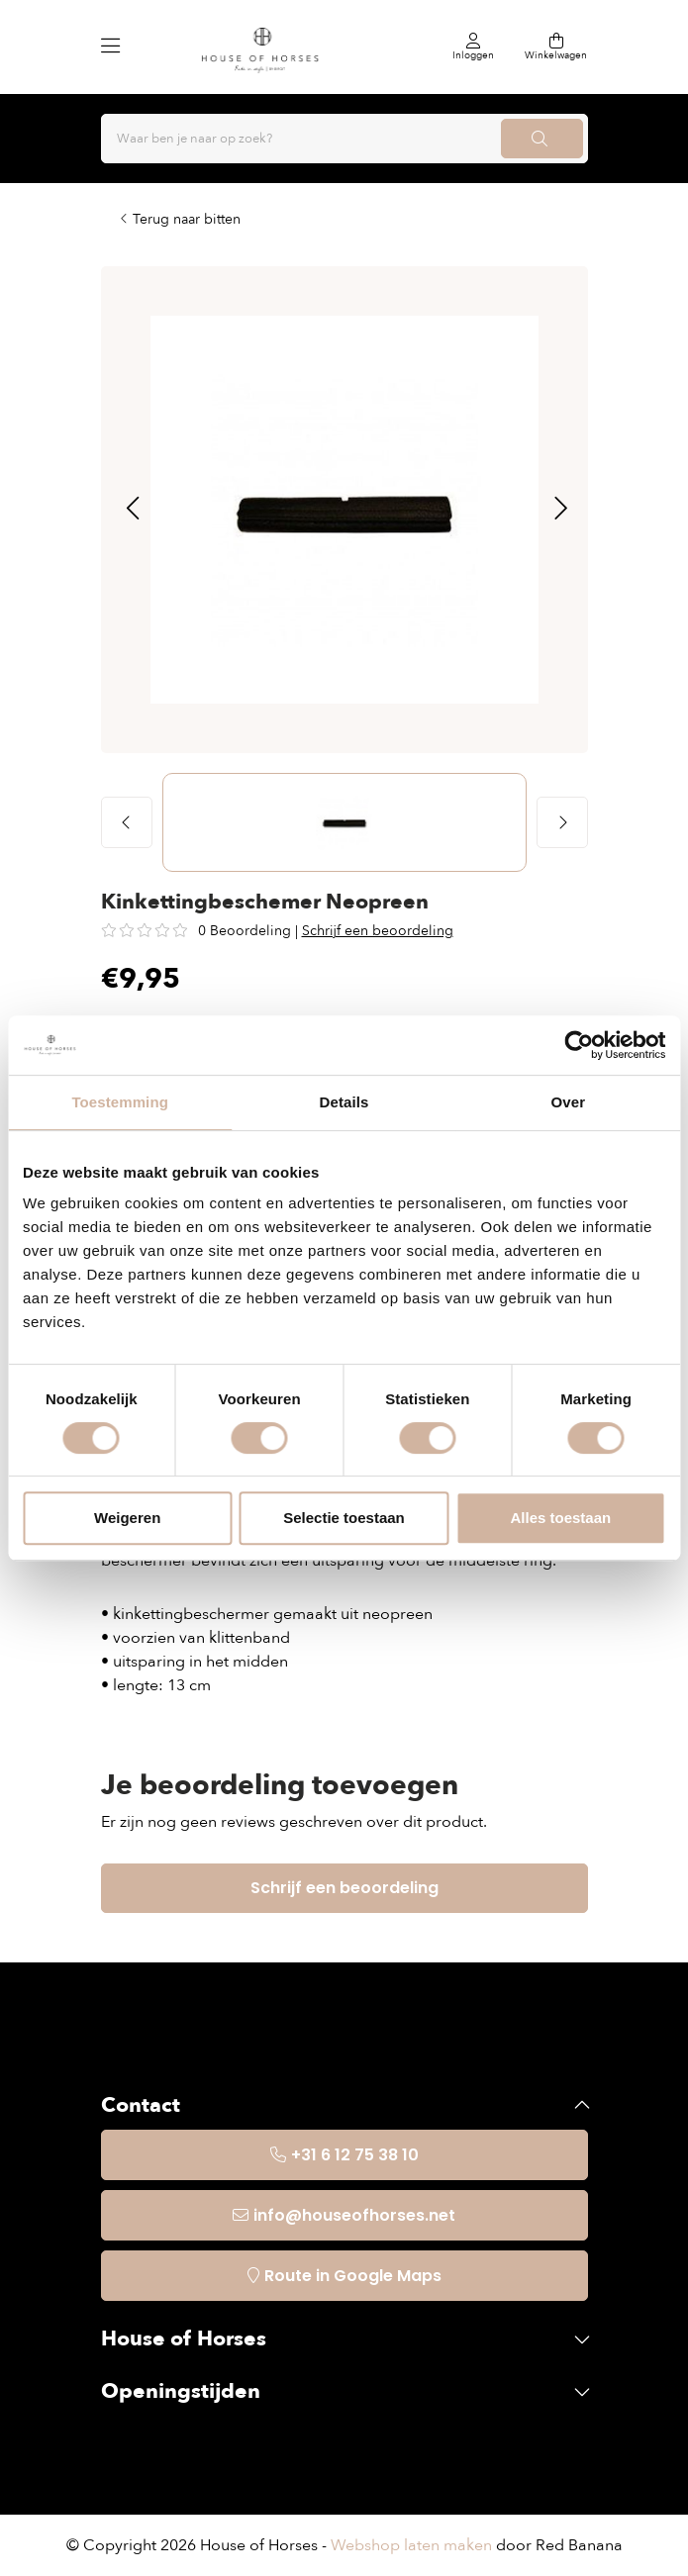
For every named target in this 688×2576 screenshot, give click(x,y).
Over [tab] (568, 1102)
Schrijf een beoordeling (377, 930)
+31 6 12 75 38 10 (355, 2155)
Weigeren (127, 1517)
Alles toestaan (560, 1517)
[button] (132, 509)
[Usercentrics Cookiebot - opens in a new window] (578, 1045)
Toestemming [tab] (119, 1102)
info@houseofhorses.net (354, 2215)
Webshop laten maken (411, 2545)
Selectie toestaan (344, 1517)
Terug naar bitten (187, 219)
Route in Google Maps (353, 2275)
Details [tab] (344, 1102)
